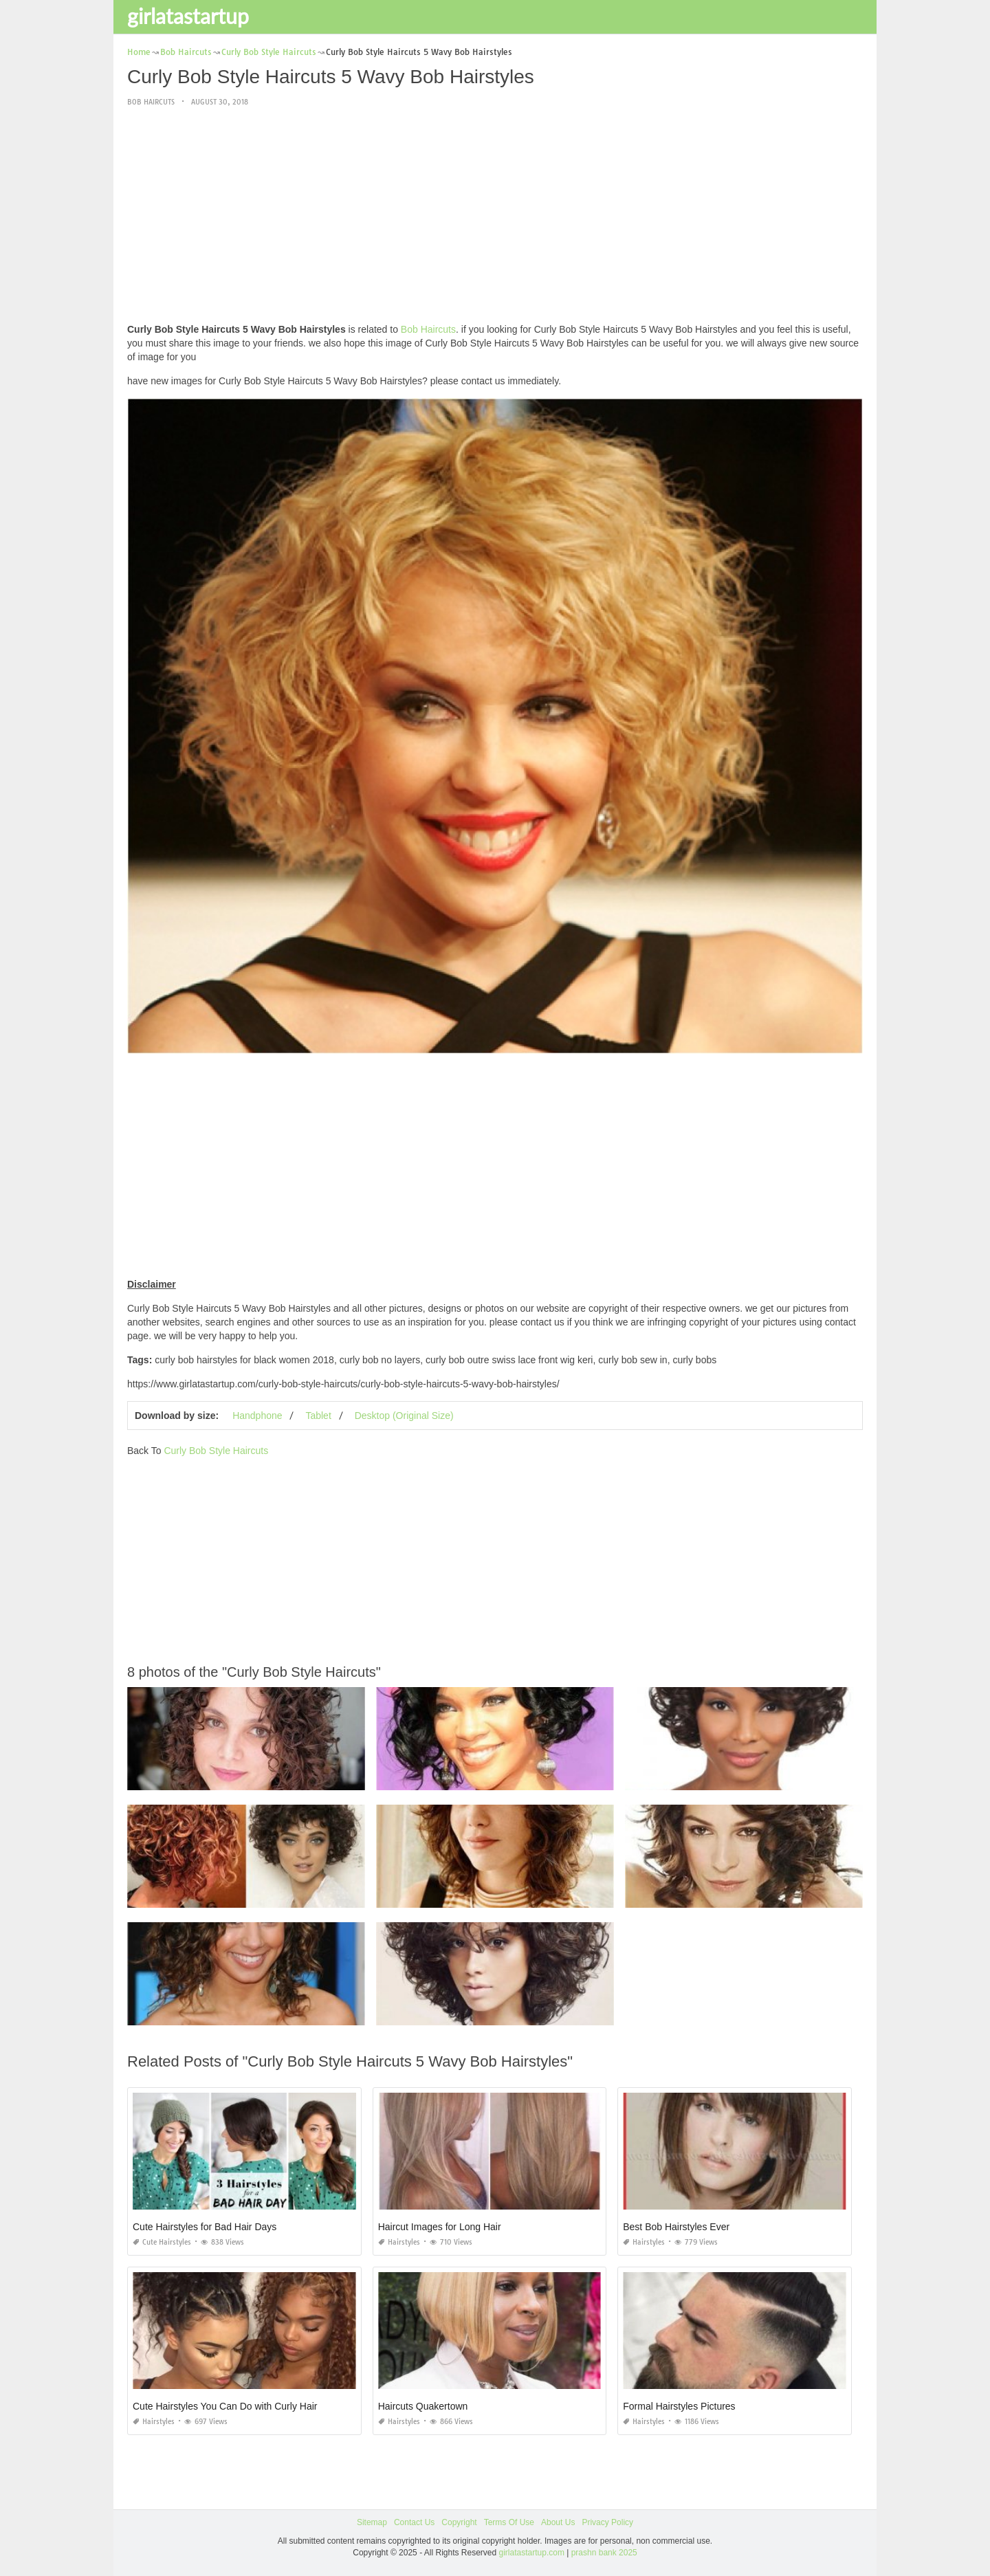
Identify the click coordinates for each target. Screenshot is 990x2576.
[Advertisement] (495, 216)
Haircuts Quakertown (423, 2406)
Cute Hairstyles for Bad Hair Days (204, 2226)
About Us (558, 2522)
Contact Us (414, 2522)
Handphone (257, 1415)
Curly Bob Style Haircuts (216, 1450)
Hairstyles (399, 2242)
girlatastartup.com (531, 2552)
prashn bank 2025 (604, 2552)
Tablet (318, 1415)
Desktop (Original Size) (404, 1415)
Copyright (458, 2522)
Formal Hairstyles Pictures (679, 2406)
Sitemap (372, 2522)
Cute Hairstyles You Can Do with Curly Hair (225, 2406)
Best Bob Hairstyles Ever (676, 2226)
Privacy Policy (607, 2522)
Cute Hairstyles (162, 2242)
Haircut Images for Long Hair (439, 2226)
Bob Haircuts (151, 102)
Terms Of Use (509, 2522)
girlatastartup (188, 15)
